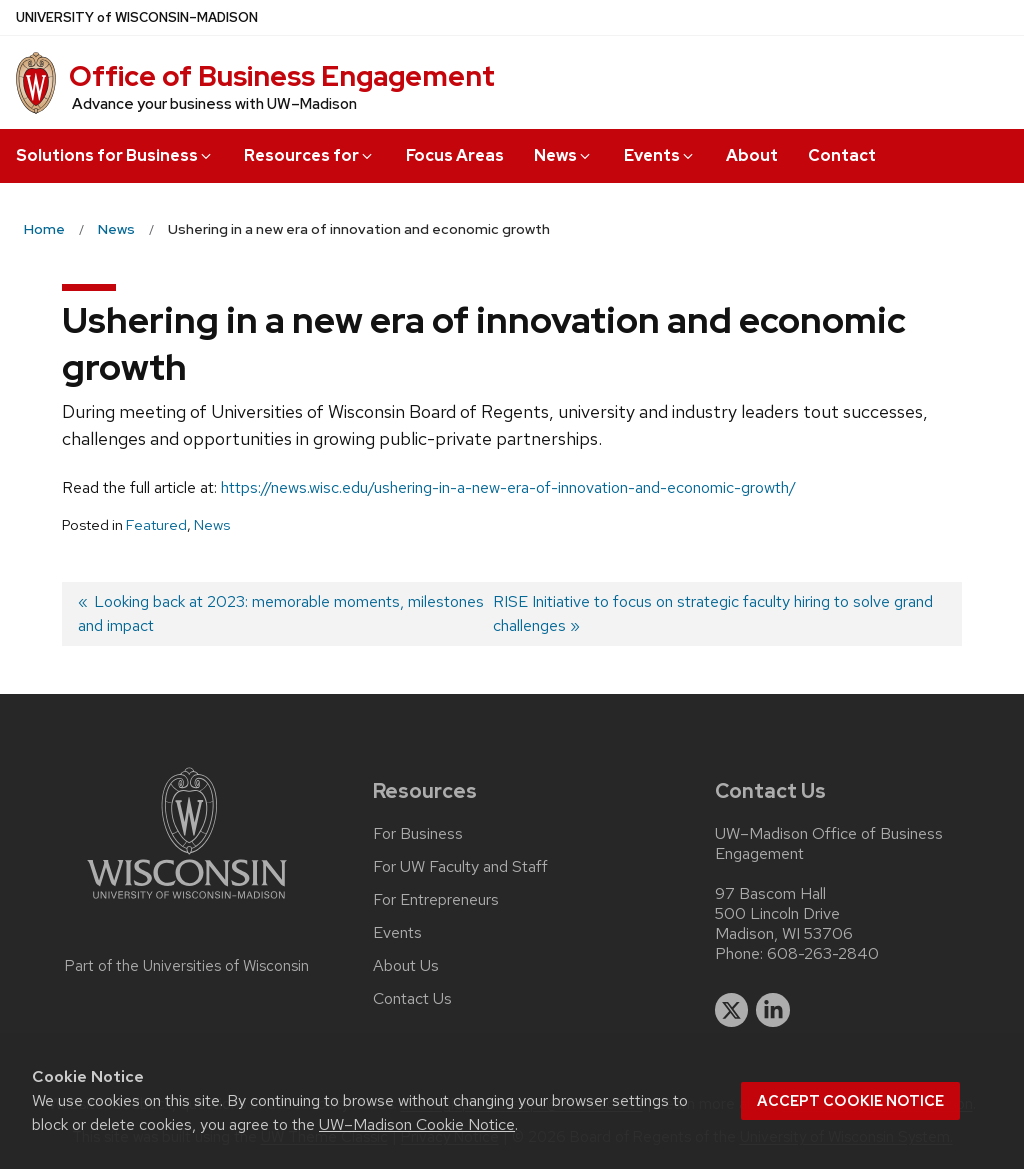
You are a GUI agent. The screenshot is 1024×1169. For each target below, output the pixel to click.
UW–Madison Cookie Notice (417, 1124)
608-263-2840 (823, 954)
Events (660, 155)
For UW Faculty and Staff (460, 867)
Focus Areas (455, 155)
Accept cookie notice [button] (850, 1101)
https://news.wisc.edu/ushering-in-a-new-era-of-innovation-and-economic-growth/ (508, 487)
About (752, 155)
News (563, 155)
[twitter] (732, 1010)
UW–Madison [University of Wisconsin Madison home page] (137, 17)
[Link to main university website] (187, 902)
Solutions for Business (115, 155)
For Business (418, 834)
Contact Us (412, 999)
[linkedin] (773, 1010)
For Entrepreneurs (436, 900)
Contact (842, 155)
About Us (406, 966)
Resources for (309, 155)
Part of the (187, 966)
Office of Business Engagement (282, 76)
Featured (156, 525)
